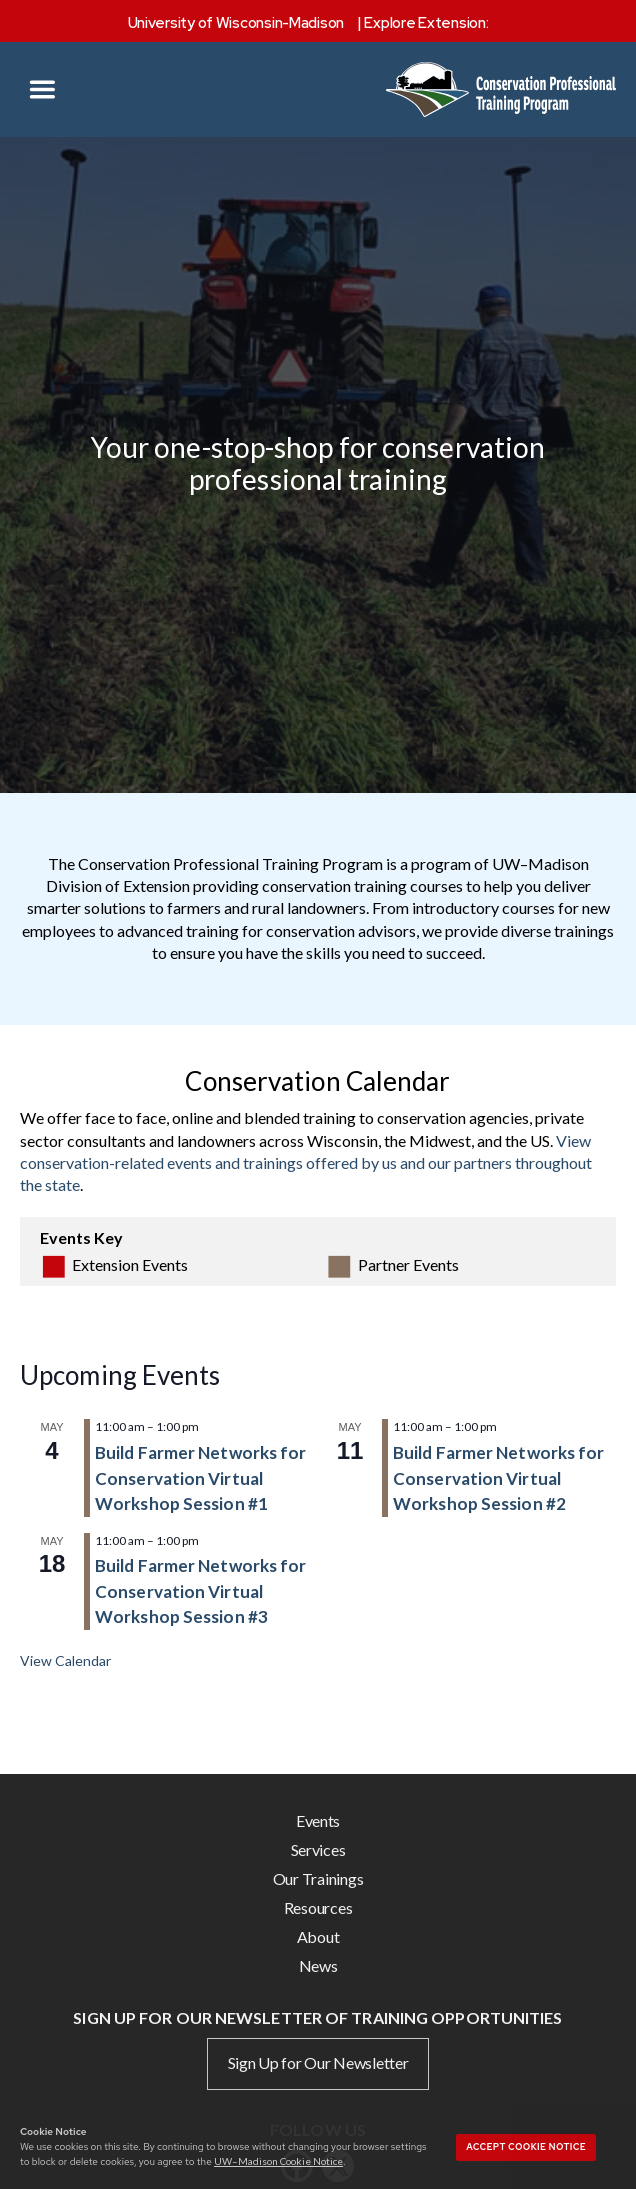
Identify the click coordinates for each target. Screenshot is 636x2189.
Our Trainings (318, 1878)
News (318, 1965)
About (318, 1936)
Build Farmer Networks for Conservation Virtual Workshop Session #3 (201, 1591)
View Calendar (65, 1660)
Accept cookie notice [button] (526, 2147)
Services (318, 1849)
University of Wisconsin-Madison (236, 23)
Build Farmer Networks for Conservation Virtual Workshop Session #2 (499, 1478)
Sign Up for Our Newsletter (318, 2062)
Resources (318, 1907)
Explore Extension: (426, 23)
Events (318, 1820)
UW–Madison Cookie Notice (278, 2161)
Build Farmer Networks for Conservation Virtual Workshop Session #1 (201, 1478)
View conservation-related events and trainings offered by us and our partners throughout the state (306, 1163)
